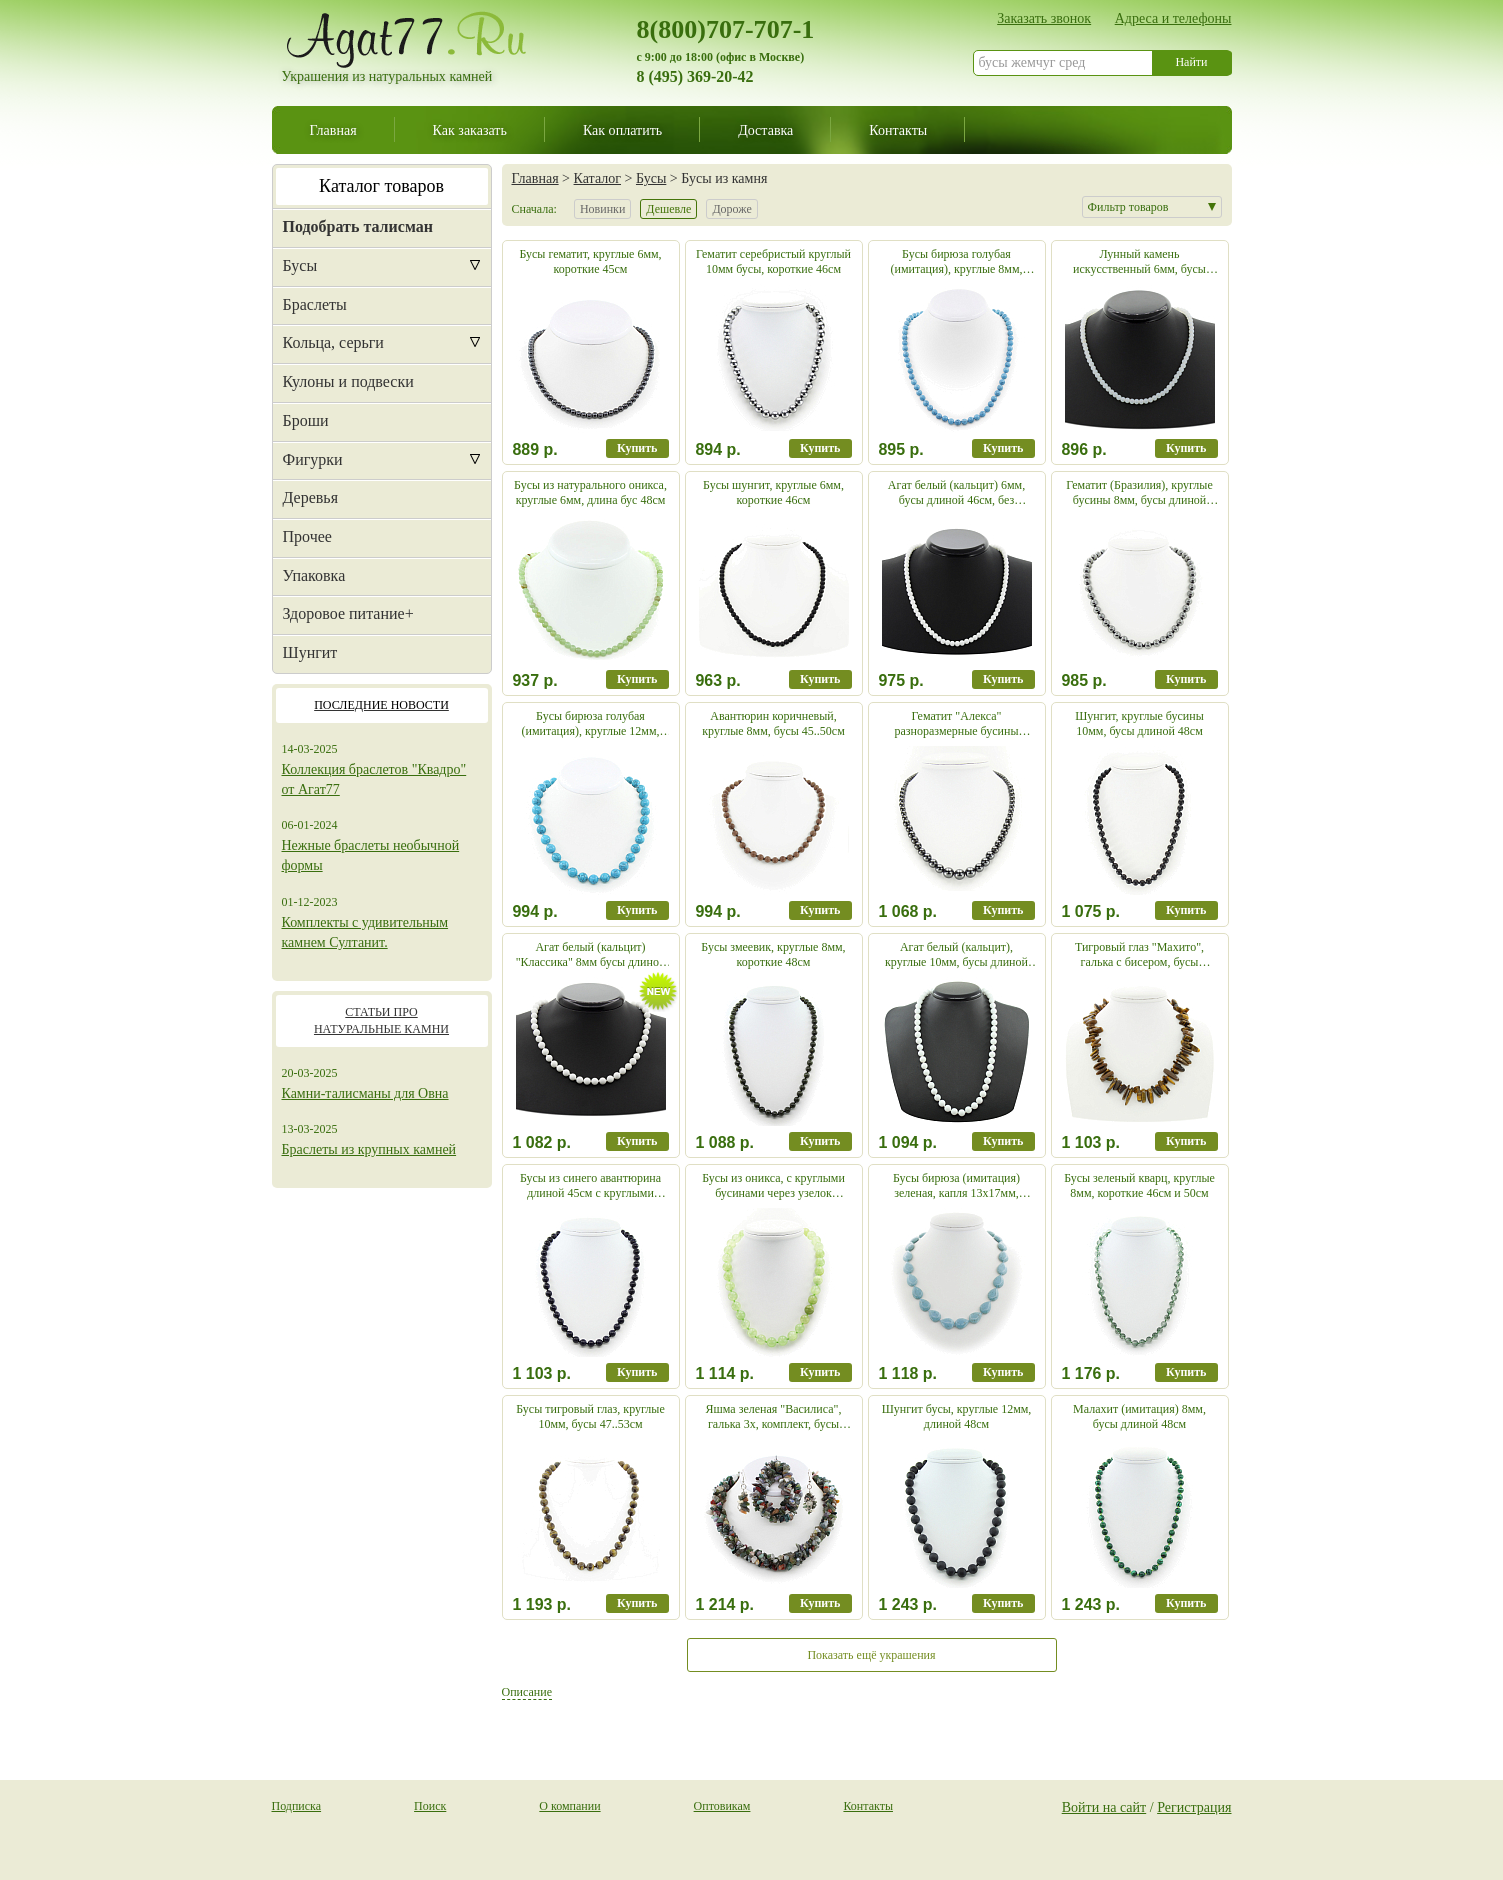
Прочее (307, 536)
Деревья (311, 497)
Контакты (898, 130)
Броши (306, 420)
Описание (527, 1692)
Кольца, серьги (333, 342)
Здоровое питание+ (348, 613)
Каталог (597, 178)
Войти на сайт (1104, 1807)
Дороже (731, 209)
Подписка (297, 1806)
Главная (333, 130)
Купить (637, 448)
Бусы (300, 265)
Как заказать (470, 130)
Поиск (430, 1806)
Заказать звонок (1044, 18)
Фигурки (313, 459)
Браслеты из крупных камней (369, 1149)
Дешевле (668, 209)
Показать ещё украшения (871, 1655)
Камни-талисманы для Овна (365, 1093)
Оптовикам (722, 1806)
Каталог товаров (381, 186)
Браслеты (315, 304)
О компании (569, 1806)
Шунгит (310, 652)
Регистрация (1194, 1807)
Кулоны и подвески (348, 381)
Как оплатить (622, 130)
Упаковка (314, 575)
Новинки (602, 209)
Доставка (765, 130)
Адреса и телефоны (1173, 18)
